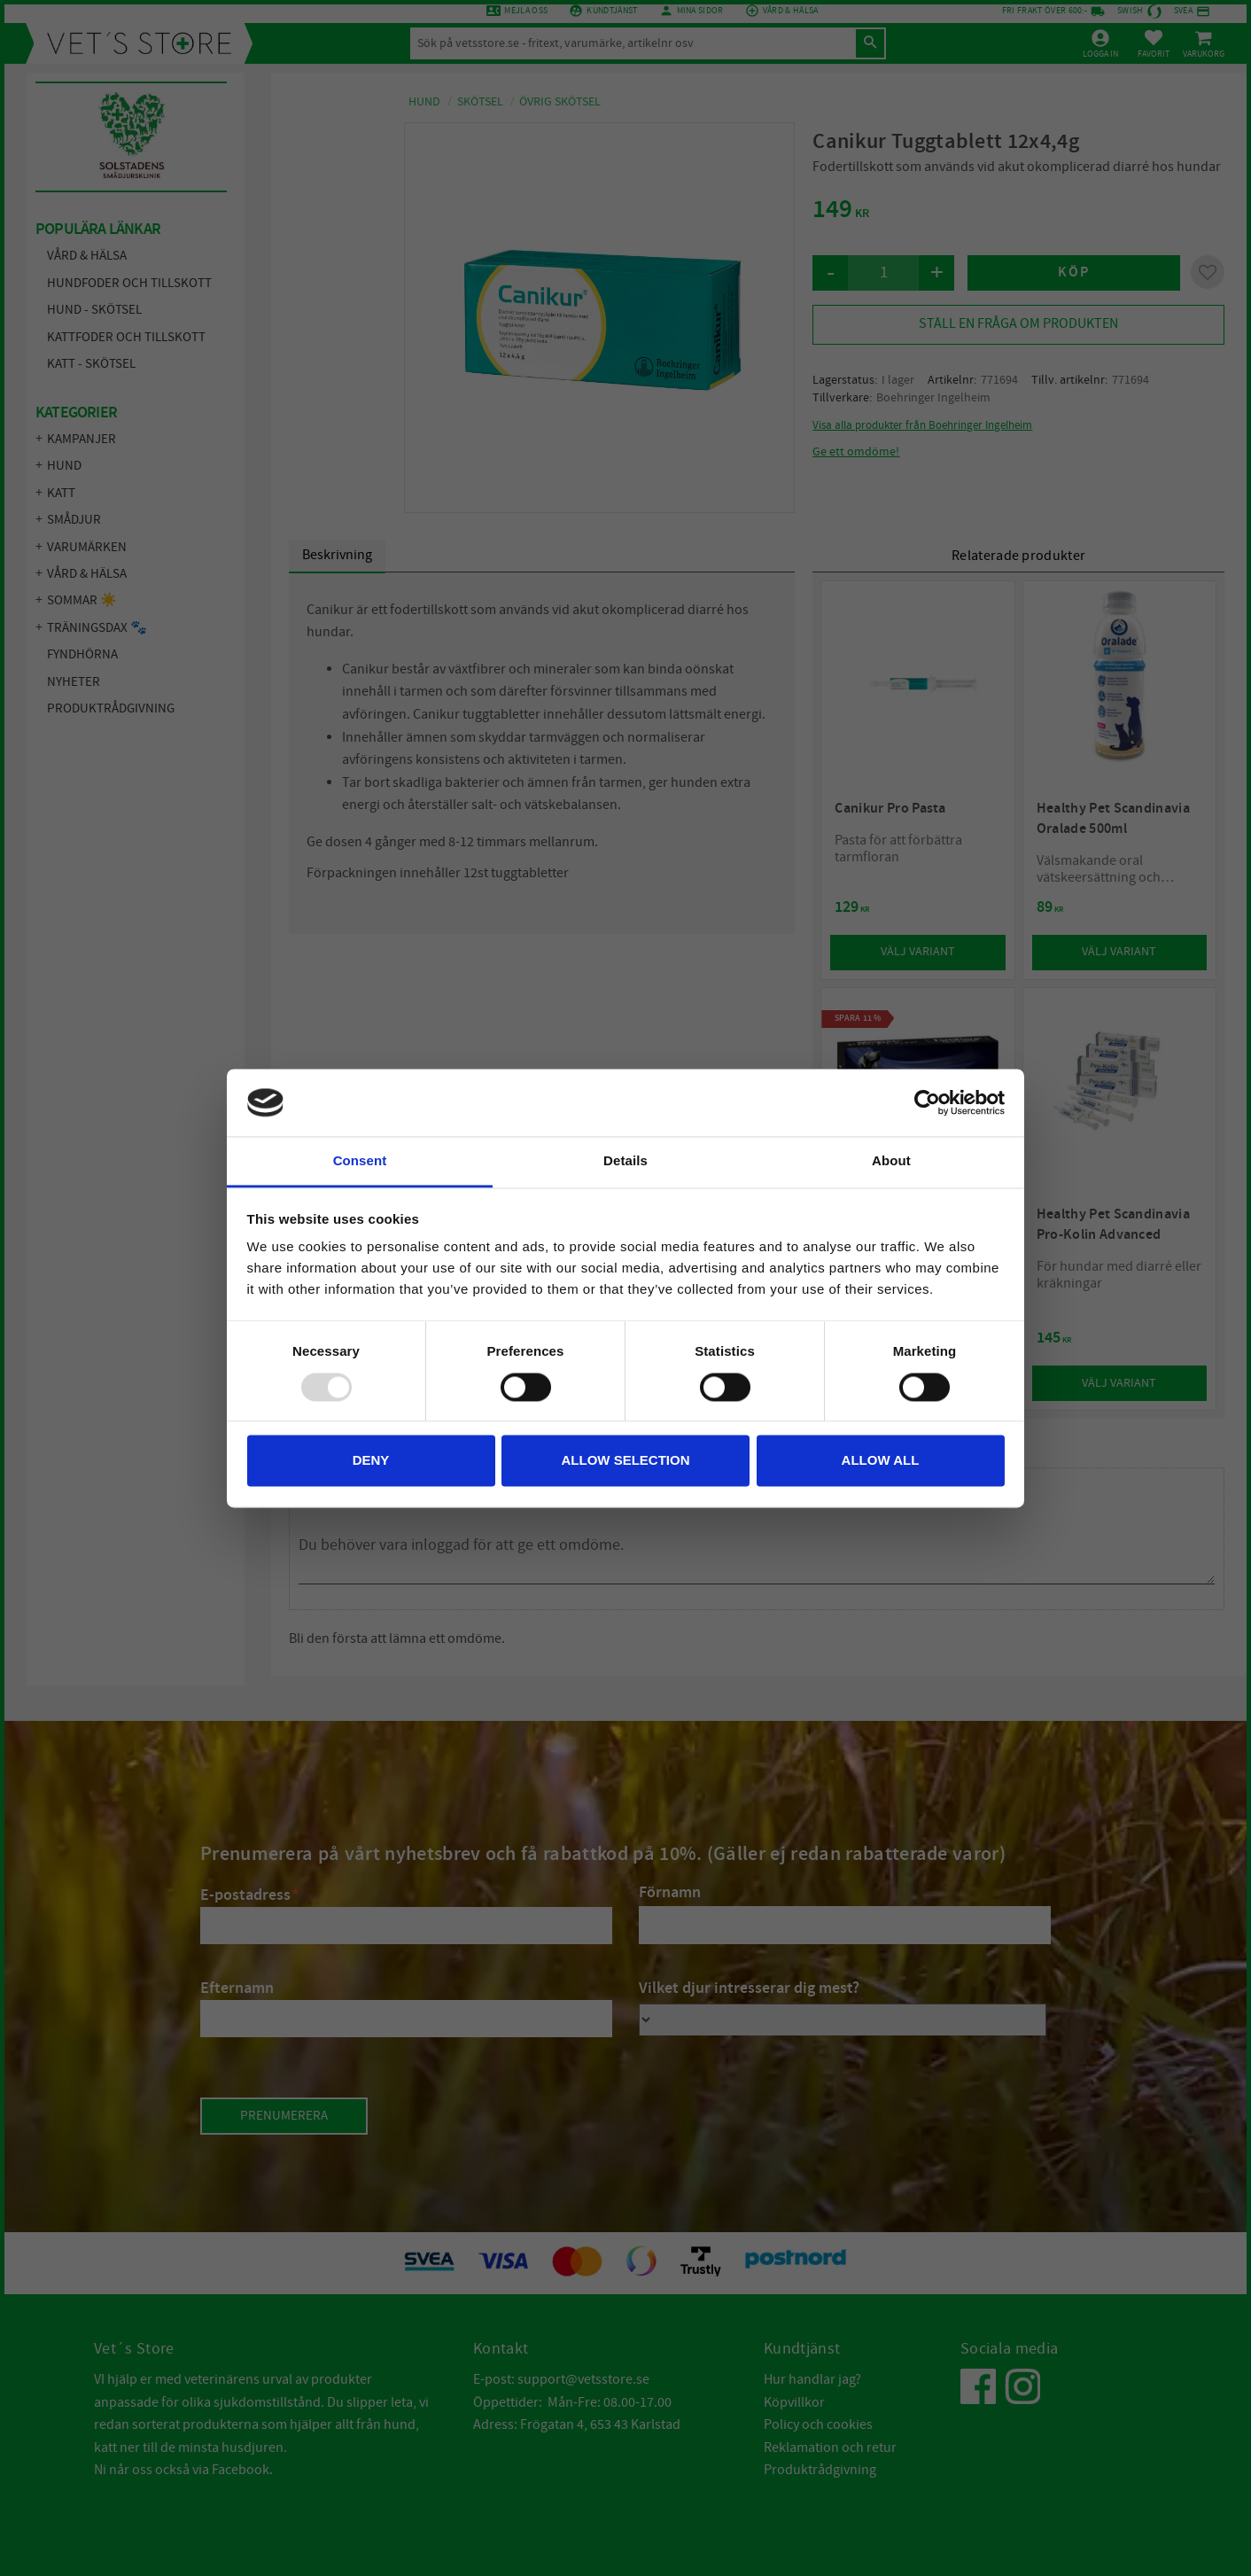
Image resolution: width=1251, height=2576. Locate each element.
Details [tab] (625, 1161)
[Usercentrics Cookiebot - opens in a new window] (927, 1102)
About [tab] (891, 1161)
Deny (371, 1460)
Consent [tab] (360, 1161)
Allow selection (626, 1460)
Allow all (881, 1460)
